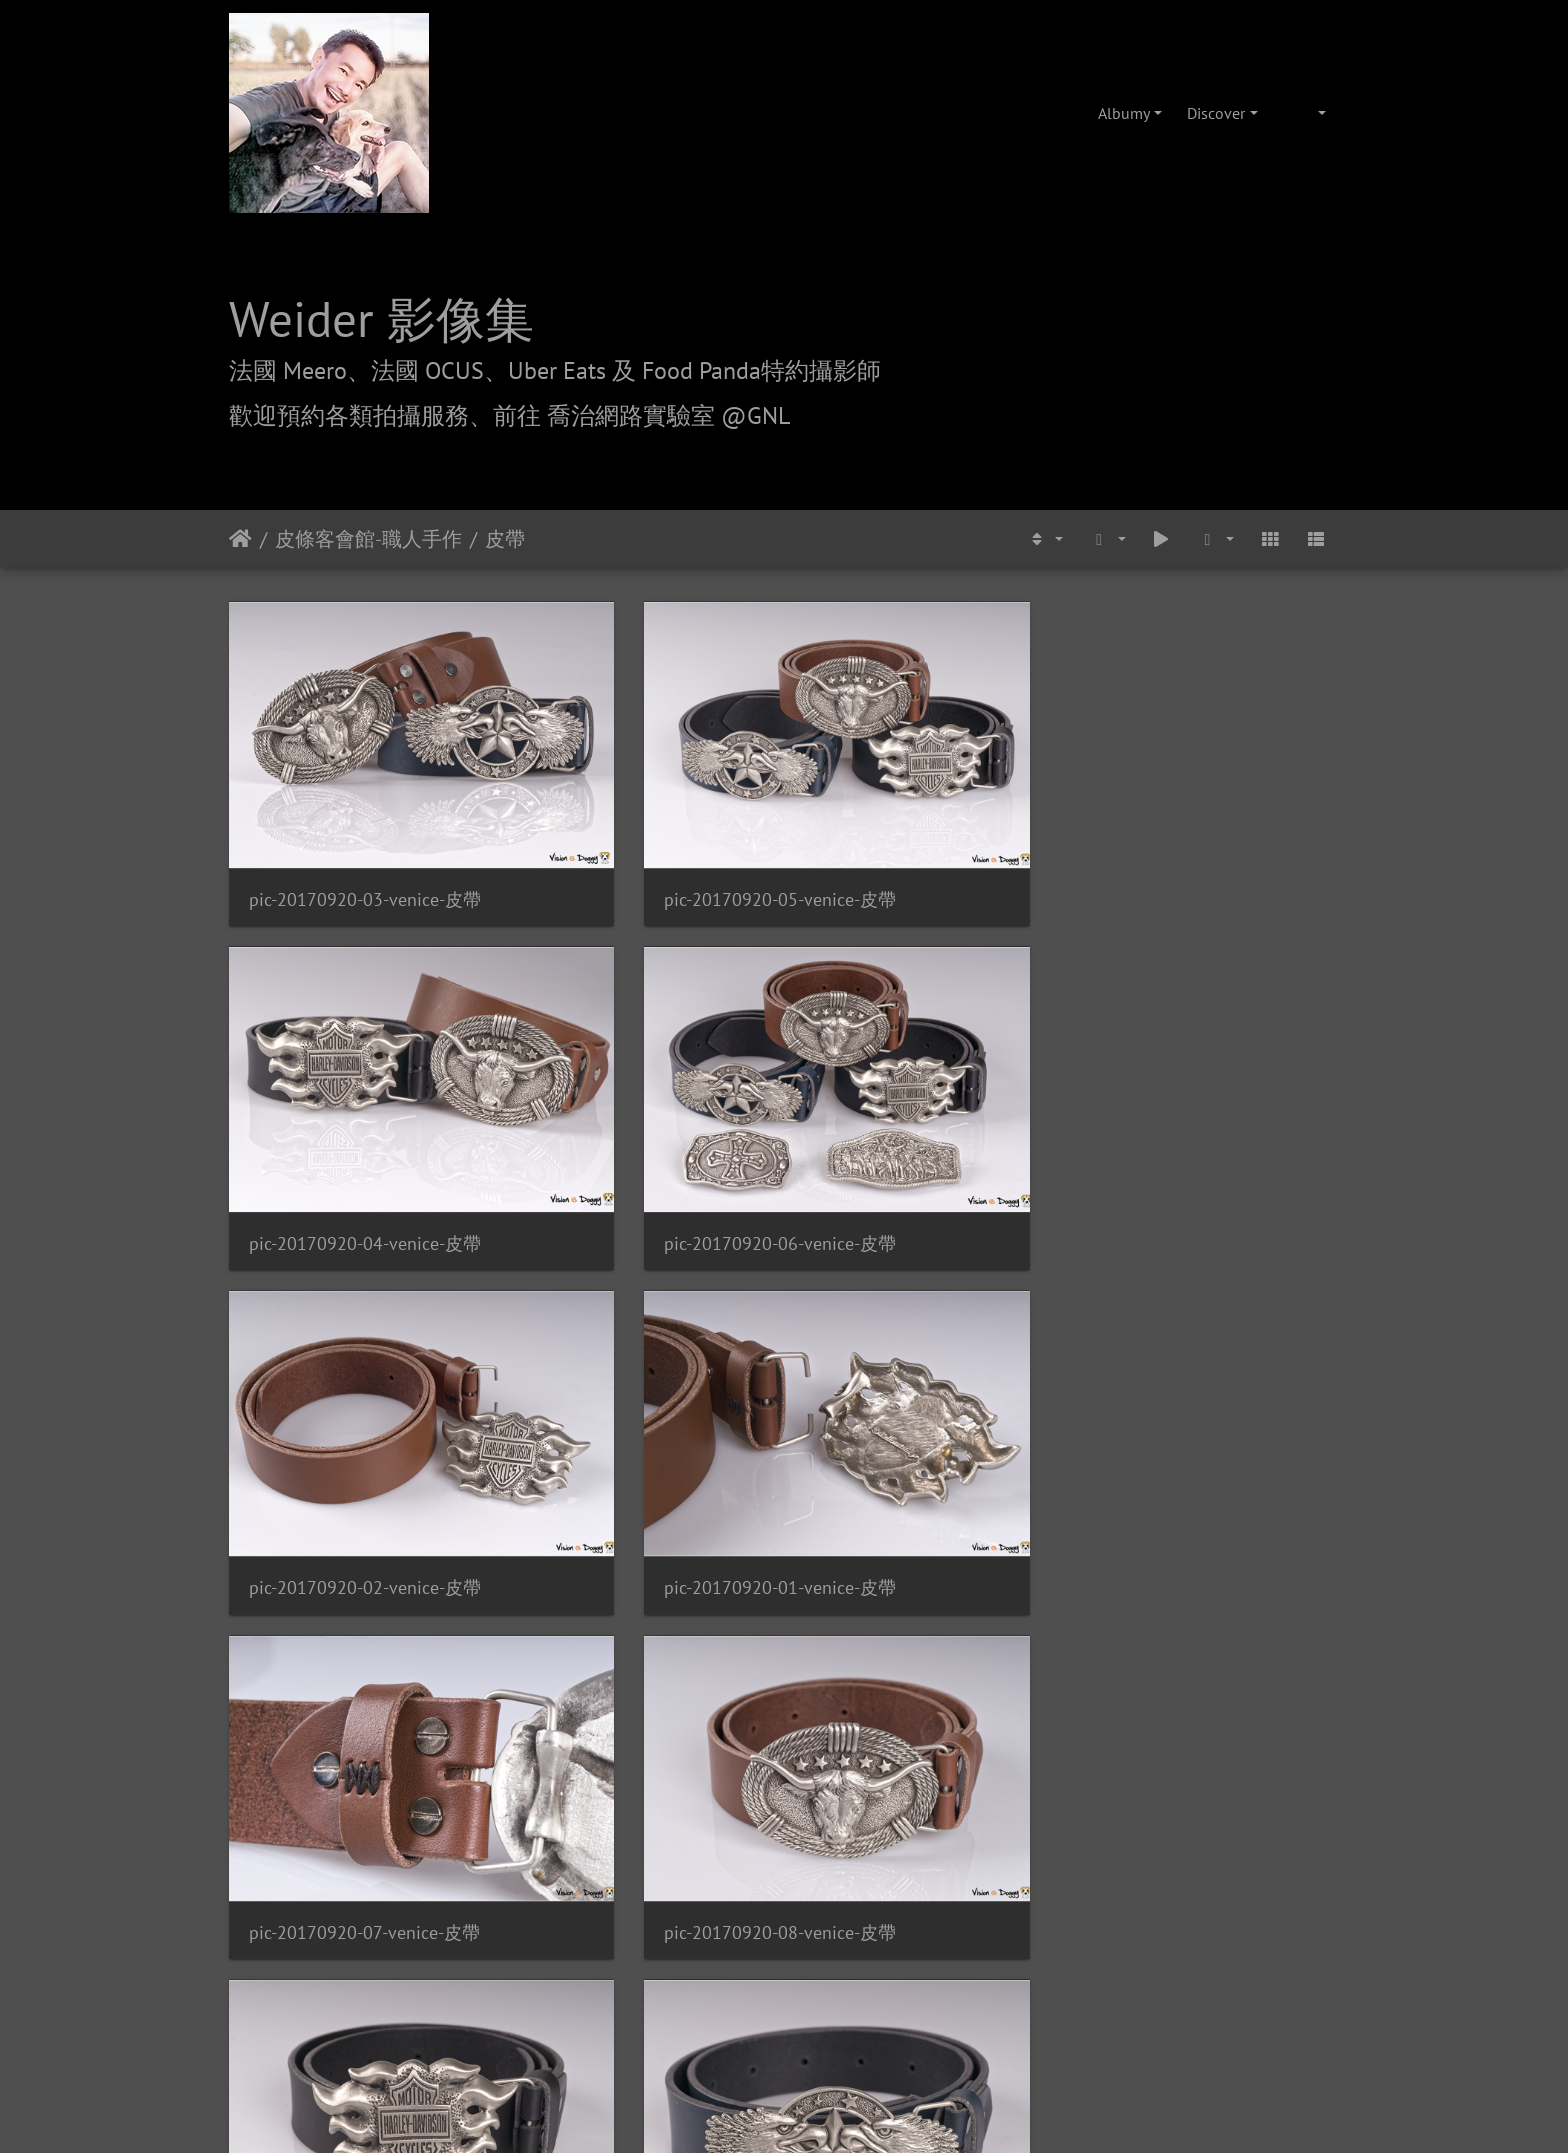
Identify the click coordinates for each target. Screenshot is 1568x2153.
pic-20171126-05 (886, 1570)
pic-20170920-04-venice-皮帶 (926, 808)
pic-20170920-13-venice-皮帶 (356, 1570)
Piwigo (895, 1749)
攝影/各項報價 (846, 1863)
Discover (1216, 113)
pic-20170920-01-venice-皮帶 (641, 1062)
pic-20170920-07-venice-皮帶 (926, 1062)
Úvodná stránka (240, 539)
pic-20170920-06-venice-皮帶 (1211, 808)
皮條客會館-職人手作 (368, 539)
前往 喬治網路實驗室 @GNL (641, 415)
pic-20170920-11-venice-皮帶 (926, 1316)
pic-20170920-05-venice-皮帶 (641, 808)
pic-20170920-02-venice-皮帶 (356, 1062)
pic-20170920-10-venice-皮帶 (641, 1316)
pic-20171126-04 (601, 1570)
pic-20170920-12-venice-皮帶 (1211, 1316)
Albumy (1124, 113)
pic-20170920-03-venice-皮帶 (356, 808)
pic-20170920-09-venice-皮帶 (356, 1316)
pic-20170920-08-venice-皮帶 (1211, 1062)
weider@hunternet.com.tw (784, 2031)
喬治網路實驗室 (727, 1863)
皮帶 (505, 539)
